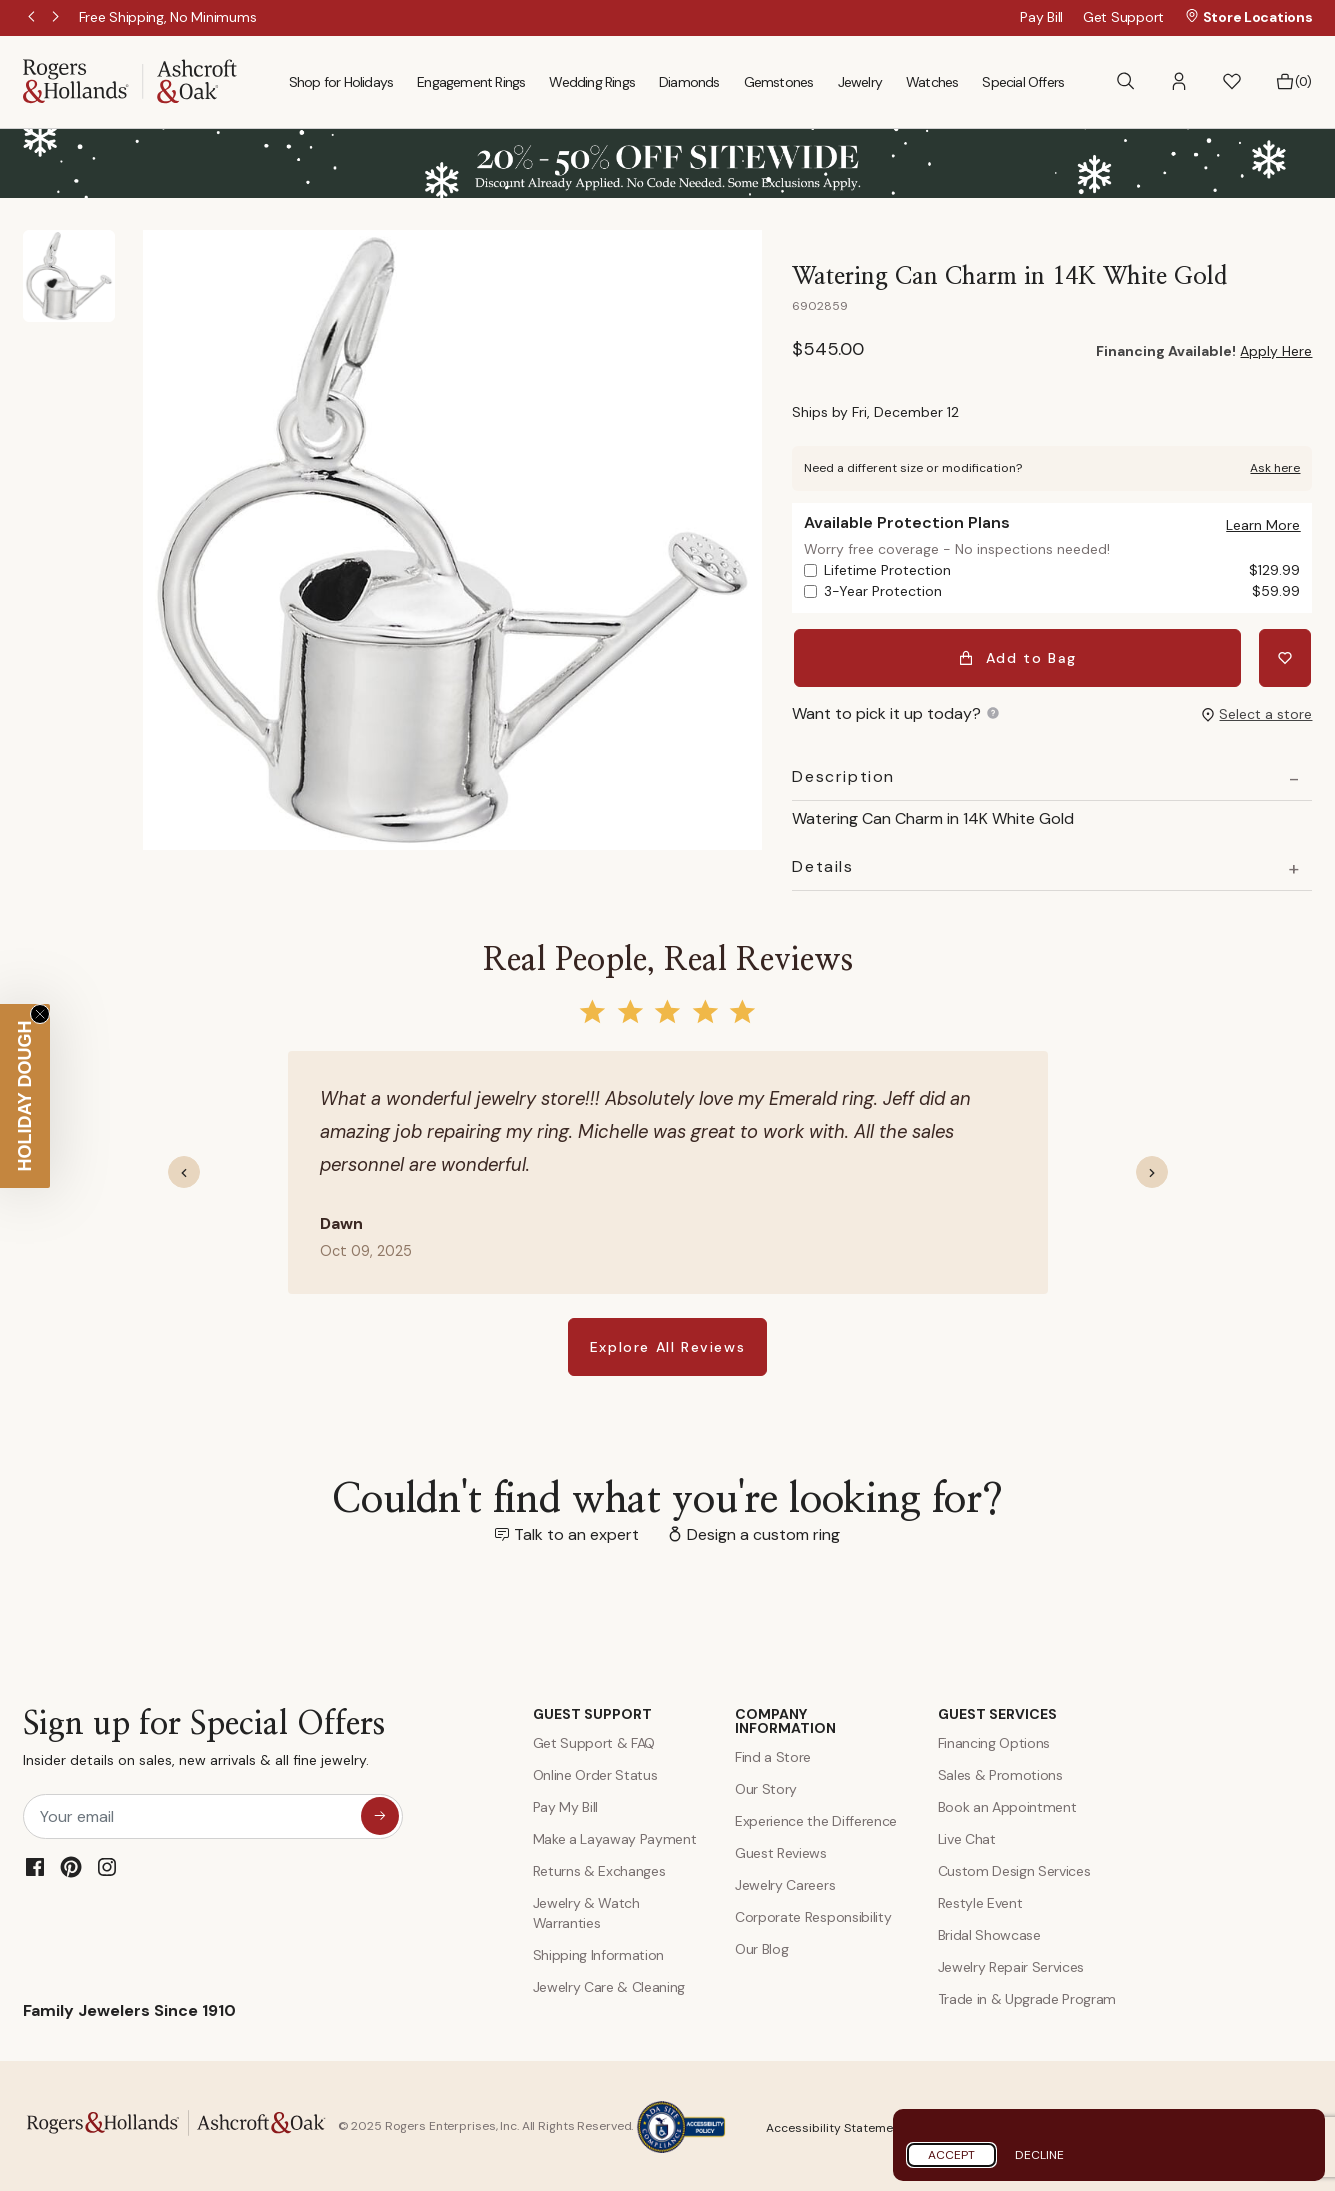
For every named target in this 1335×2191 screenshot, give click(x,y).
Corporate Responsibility (813, 1915)
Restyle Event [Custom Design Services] (980, 1901)
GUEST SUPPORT (592, 1712)
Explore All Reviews (667, 1345)
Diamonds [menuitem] (689, 82)
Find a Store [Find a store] (773, 1755)
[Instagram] (107, 1865)
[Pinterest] (71, 1865)
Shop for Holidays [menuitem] (341, 82)
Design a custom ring (763, 1532)
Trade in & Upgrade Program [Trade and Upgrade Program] (1027, 1997)
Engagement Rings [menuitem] (471, 82)
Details (822, 865)
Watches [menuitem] (932, 82)
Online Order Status (595, 1773)
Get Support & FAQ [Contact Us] (594, 1741)
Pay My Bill (565, 1805)
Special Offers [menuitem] (1023, 82)
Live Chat (967, 1837)
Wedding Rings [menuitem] (592, 82)
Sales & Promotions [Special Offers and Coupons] (1000, 1773)
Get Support (1123, 17)
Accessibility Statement (835, 2126)
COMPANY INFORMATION (785, 1719)
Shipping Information (599, 1953)
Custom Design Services (1014, 1869)
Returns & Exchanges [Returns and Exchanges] (599, 1869)
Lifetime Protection (1062, 570)
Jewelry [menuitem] (860, 82)
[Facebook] (35, 1865)
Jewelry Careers (785, 1883)
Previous (33, 18)
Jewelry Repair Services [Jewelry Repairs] (1011, 1965)
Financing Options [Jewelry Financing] (994, 1741)
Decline (1039, 2155)
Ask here (1275, 468)
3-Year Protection (1062, 591)
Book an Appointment (1007, 1805)
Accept (951, 2155)
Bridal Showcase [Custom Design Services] (989, 1933)
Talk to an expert (576, 1532)
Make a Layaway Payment (615, 1837)
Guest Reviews (781, 1851)
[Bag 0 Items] (1293, 82)
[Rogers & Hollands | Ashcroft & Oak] (130, 80)
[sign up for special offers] (380, 1814)
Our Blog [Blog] (761, 1947)
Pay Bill (1041, 17)
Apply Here (1276, 351)
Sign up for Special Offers (204, 1740)
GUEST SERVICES (997, 1712)
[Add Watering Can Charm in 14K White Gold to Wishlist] (1286, 656)
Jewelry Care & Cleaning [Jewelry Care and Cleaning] (609, 1985)
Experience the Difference (816, 1819)
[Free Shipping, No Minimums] (168, 17)
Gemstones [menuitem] (779, 82)
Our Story (766, 1787)
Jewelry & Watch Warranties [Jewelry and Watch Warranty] (586, 1911)
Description (843, 775)
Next (57, 18)
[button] (1179, 81)
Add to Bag (1018, 656)
